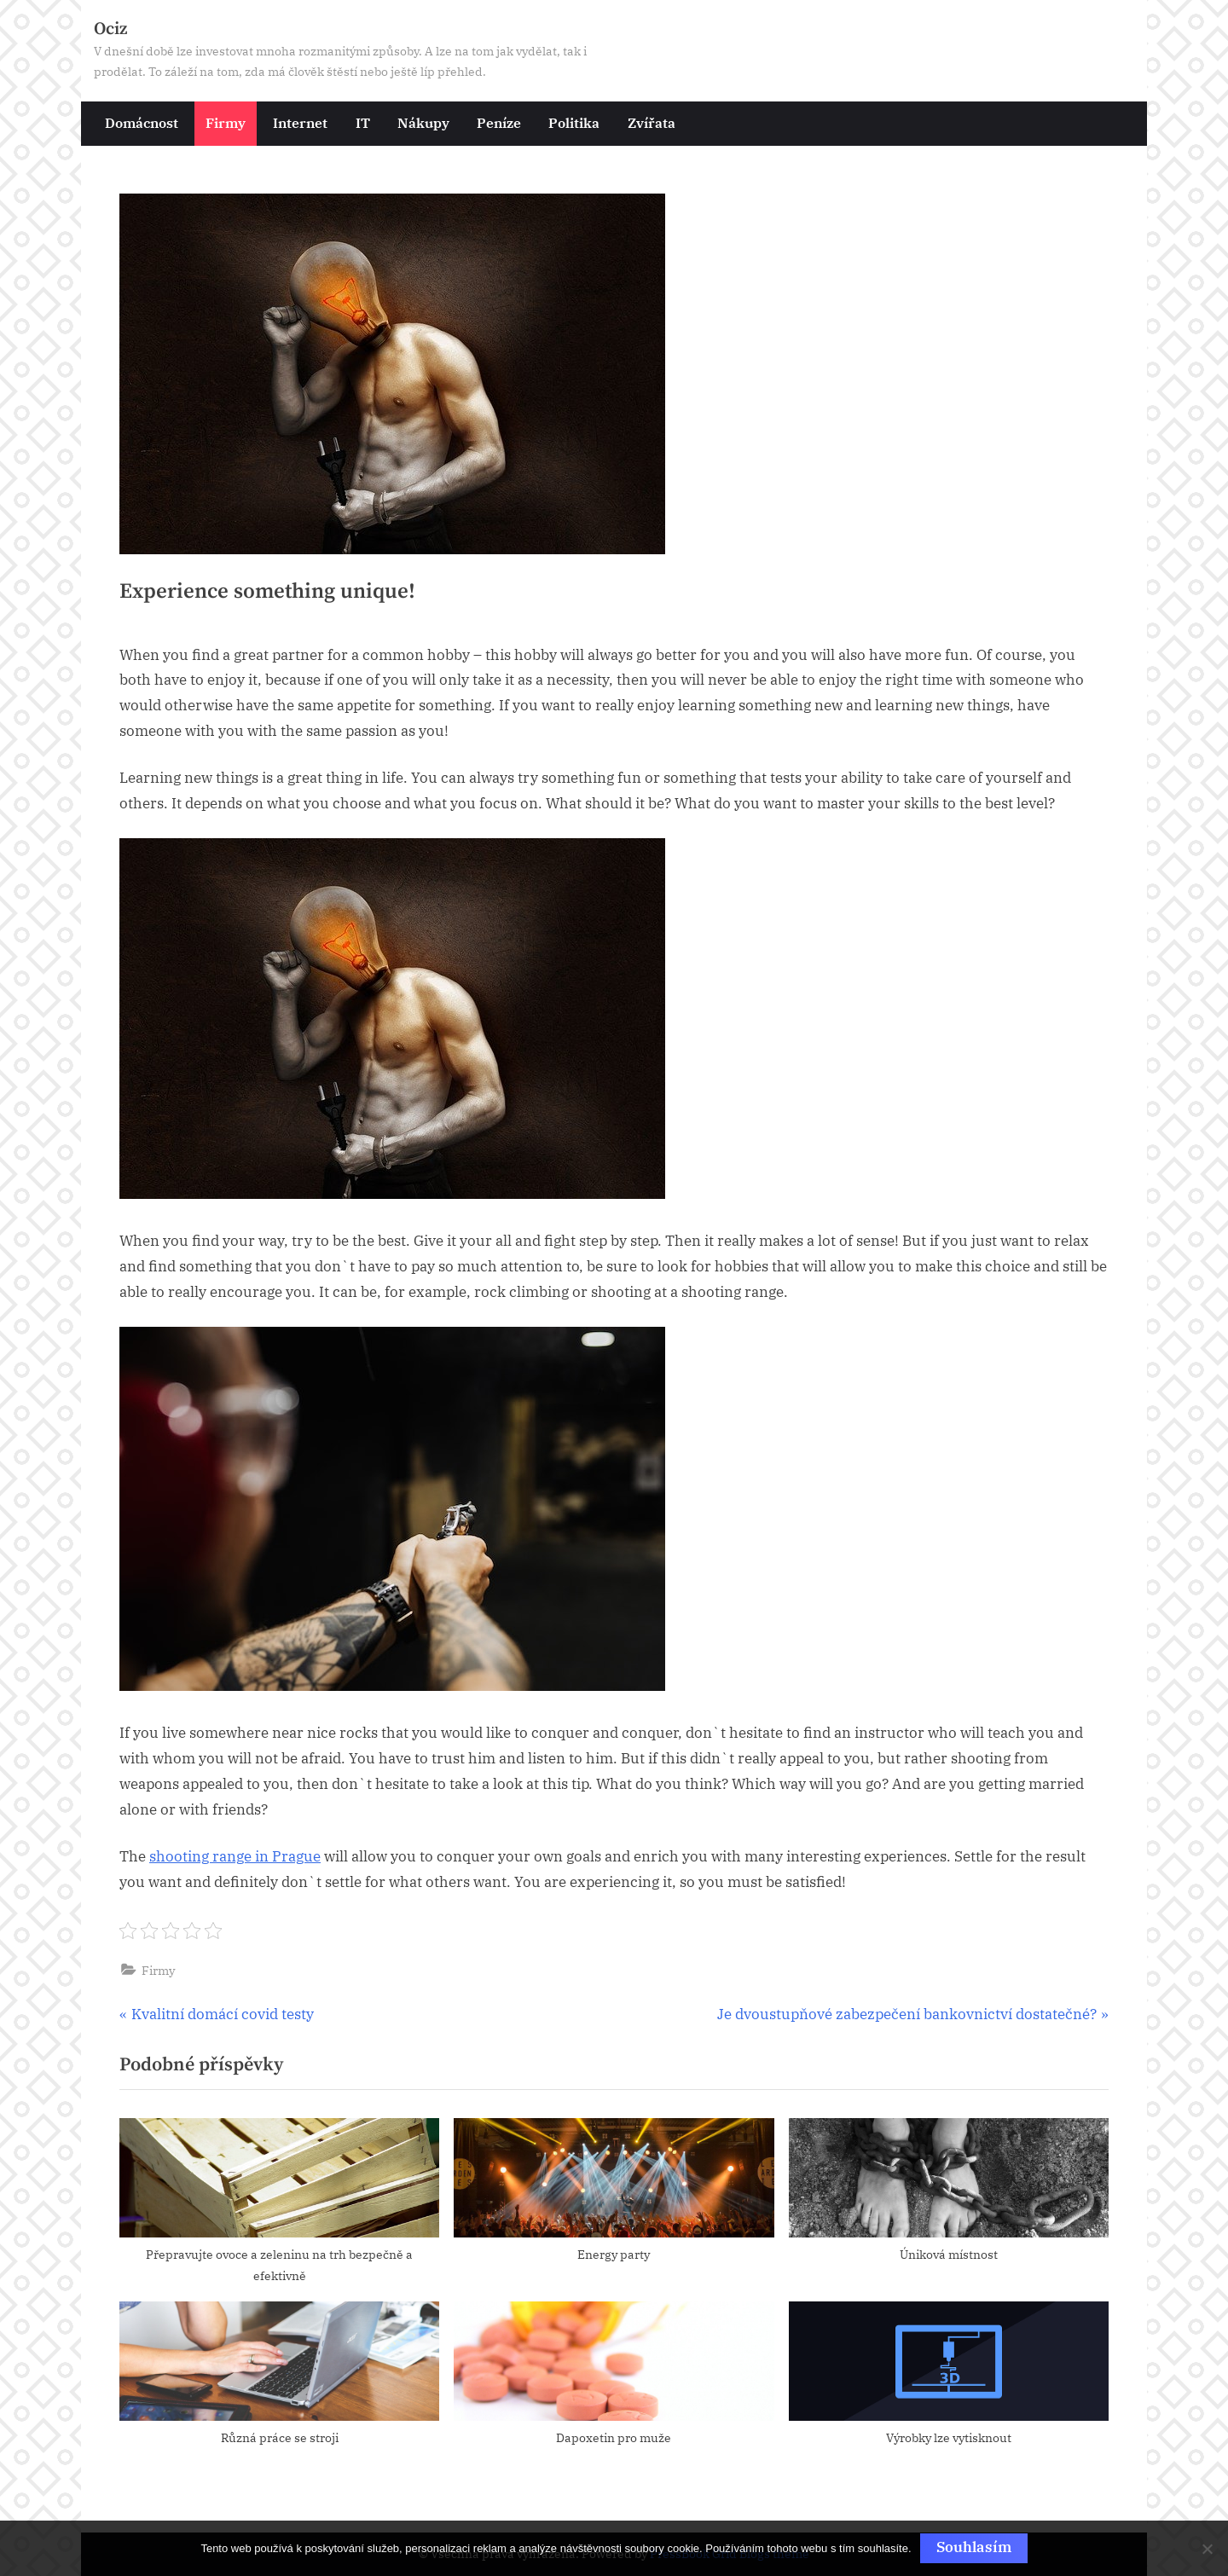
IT (363, 122)
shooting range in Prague (235, 1856)
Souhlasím (973, 2547)
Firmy (226, 122)
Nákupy (423, 122)
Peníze (499, 122)
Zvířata (651, 122)
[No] (1206, 2548)
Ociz (110, 29)
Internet (300, 122)
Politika (574, 122)
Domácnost (141, 122)
